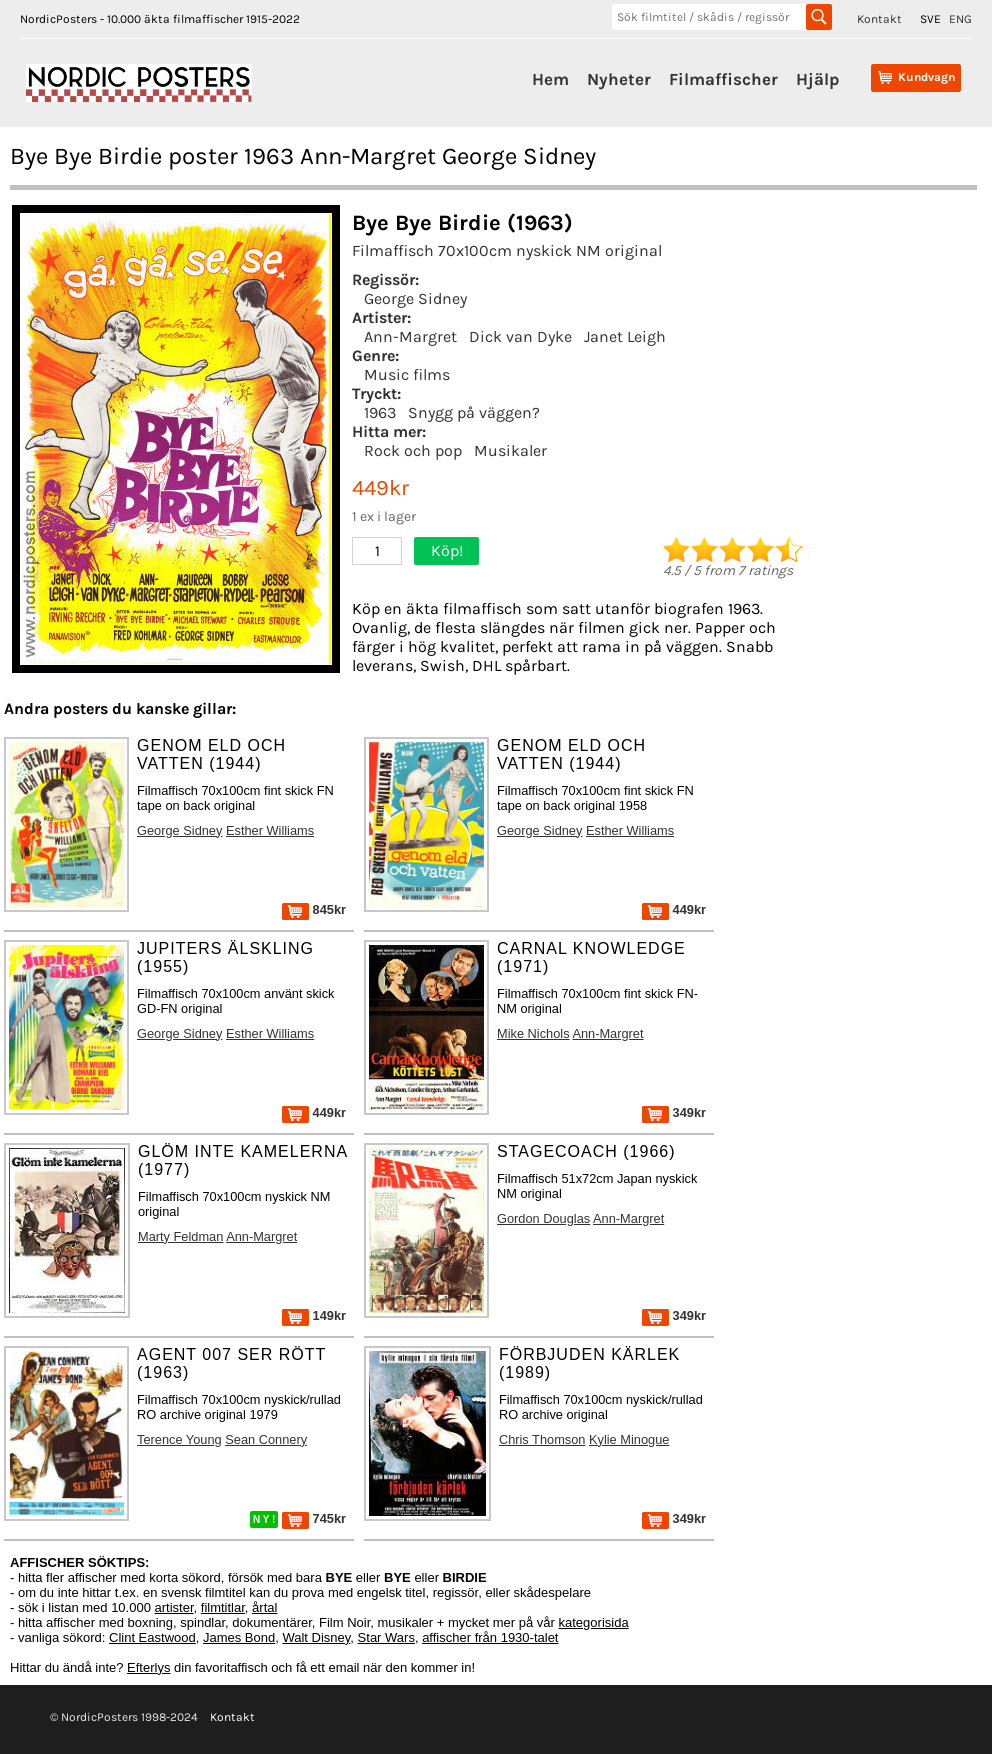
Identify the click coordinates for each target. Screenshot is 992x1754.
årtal (264, 1607)
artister (174, 1607)
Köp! (447, 550)
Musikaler (510, 450)
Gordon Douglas (543, 1218)
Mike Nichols (533, 1033)
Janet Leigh (625, 336)
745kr (314, 1518)
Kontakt (879, 19)
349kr (674, 1112)
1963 (380, 412)
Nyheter (619, 79)
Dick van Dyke (520, 336)
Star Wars (386, 1637)
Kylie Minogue (629, 1439)
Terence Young (179, 1439)
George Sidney (415, 298)
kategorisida (594, 1622)
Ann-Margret (410, 336)
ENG (960, 19)
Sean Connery (266, 1439)
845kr (314, 909)
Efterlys (148, 1667)
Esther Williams (270, 830)
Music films (407, 374)
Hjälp (817, 79)
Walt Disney (316, 1637)
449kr (674, 909)
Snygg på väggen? (474, 412)
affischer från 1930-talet (490, 1637)
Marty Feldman (180, 1236)
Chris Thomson (542, 1439)
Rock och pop (413, 450)
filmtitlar (223, 1607)
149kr (314, 1315)
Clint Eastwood (152, 1637)
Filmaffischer (723, 79)
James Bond (239, 1637)
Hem (550, 79)
